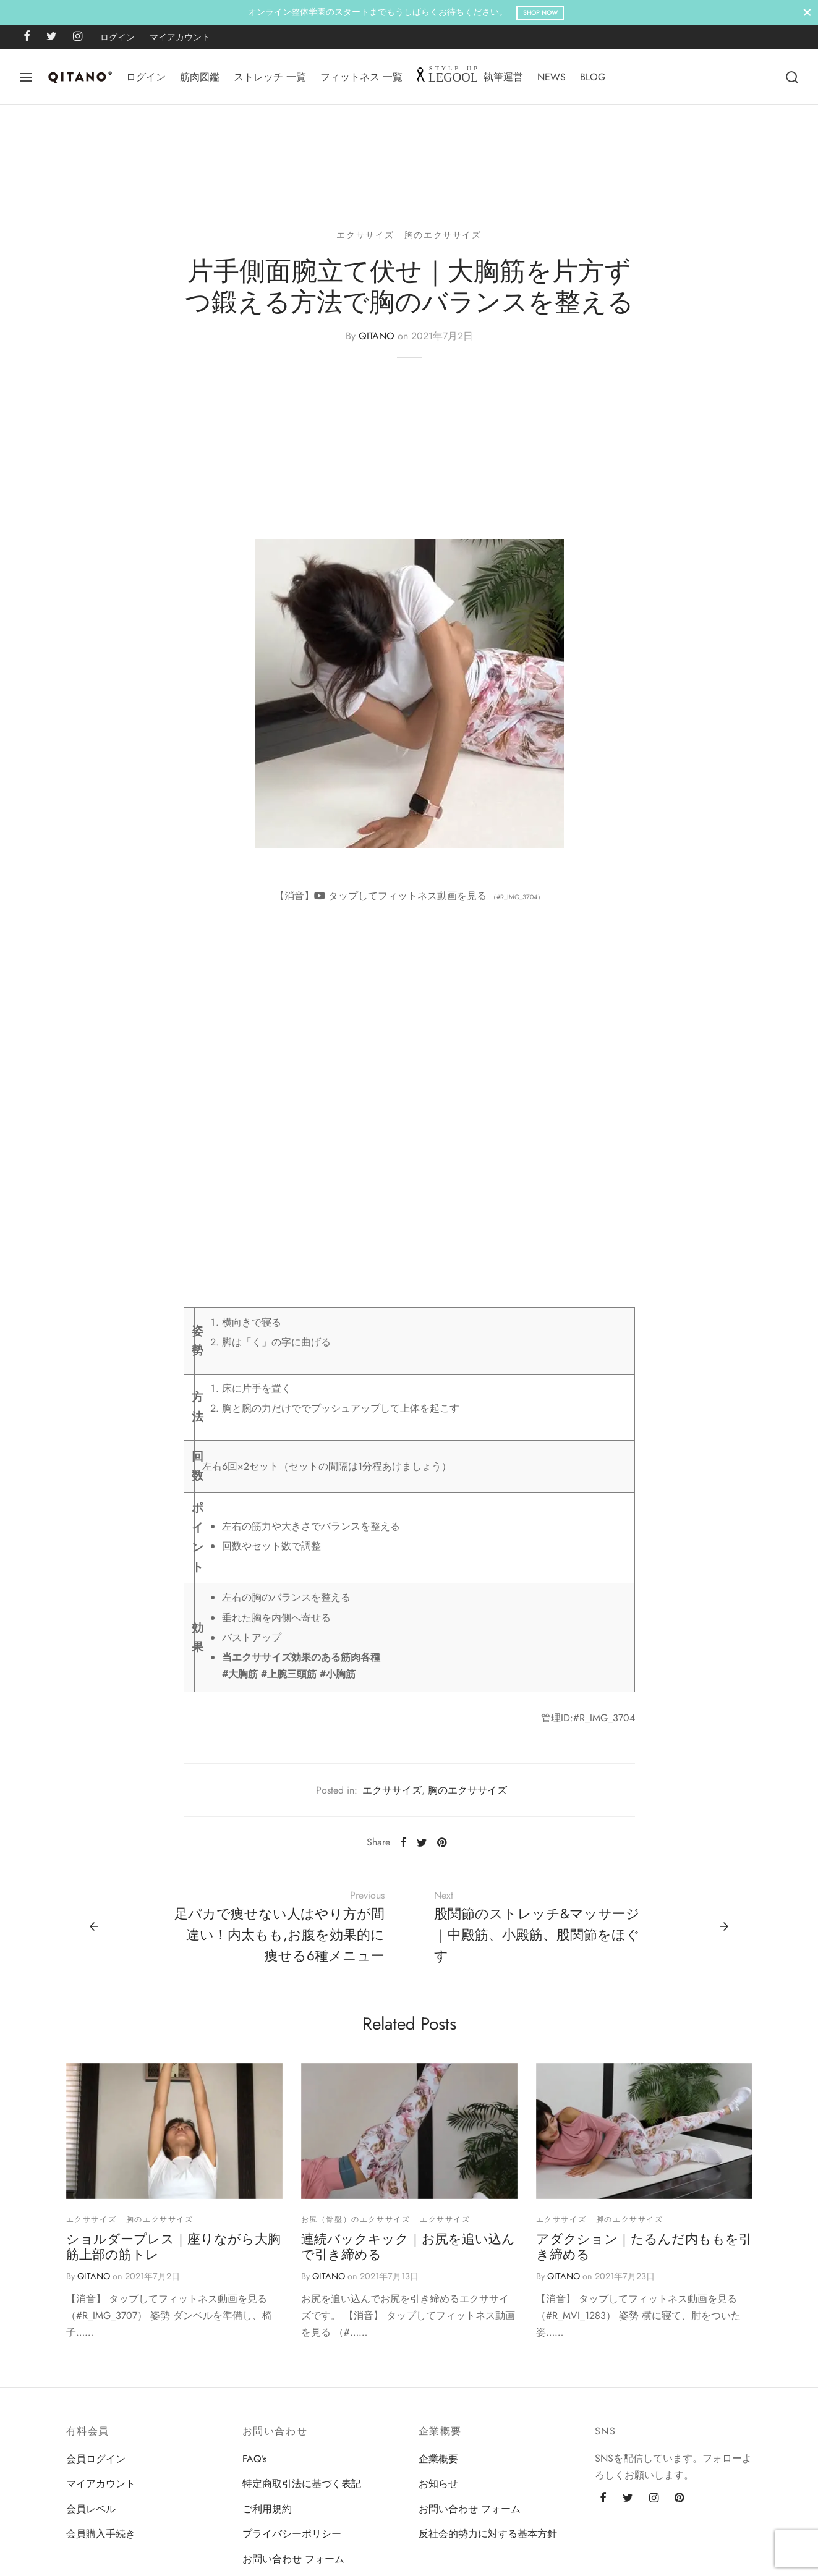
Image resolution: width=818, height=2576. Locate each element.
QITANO (376, 343)
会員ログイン (96, 2466)
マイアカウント (180, 37)
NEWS (551, 77)
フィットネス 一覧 (361, 77)
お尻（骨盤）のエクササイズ (356, 2226)
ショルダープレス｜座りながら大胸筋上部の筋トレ (173, 2254)
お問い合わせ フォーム (293, 2566)
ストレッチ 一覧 (270, 77)
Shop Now (540, 12)
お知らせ (438, 2491)
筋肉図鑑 (199, 77)
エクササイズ (365, 241)
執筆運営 (503, 77)
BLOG (592, 77)
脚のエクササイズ (629, 2226)
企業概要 (438, 2466)
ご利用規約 (267, 2516)
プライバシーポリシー (291, 2540)
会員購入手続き (100, 2540)
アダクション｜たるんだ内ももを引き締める (644, 2254)
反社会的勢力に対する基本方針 (488, 2540)
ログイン (117, 37)
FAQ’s (254, 2466)
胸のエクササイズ (443, 241)
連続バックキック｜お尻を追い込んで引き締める (408, 2254)
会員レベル (91, 2516)
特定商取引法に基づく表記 (301, 2491)
